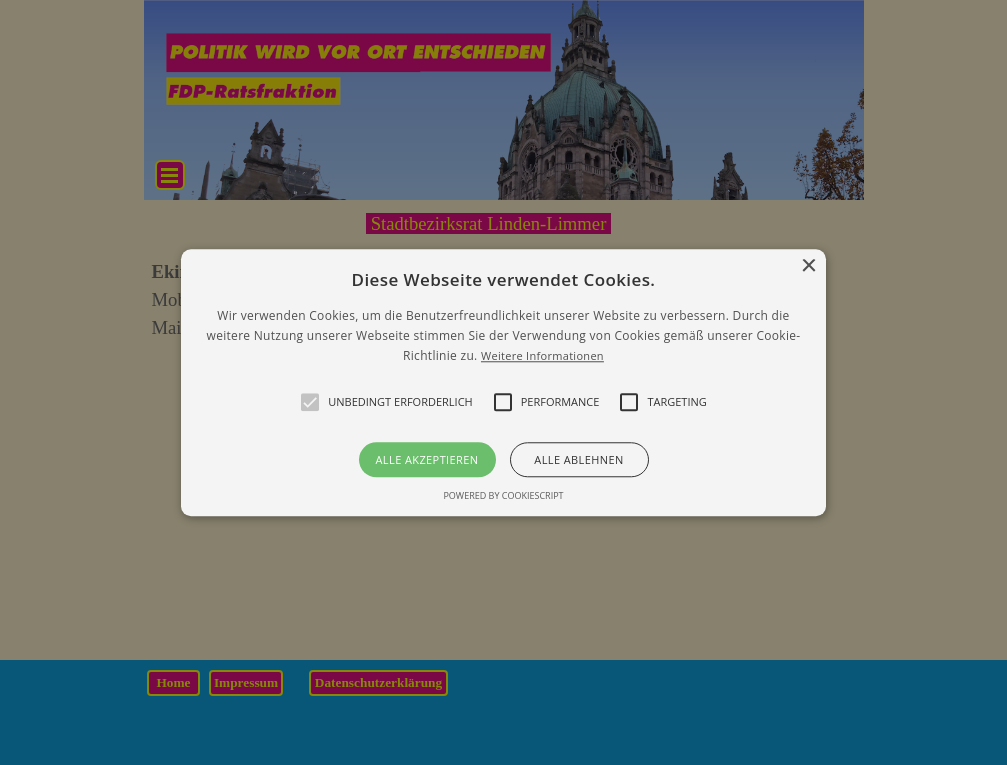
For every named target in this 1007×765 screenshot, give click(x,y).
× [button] (808, 266)
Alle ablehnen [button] (578, 459)
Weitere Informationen (542, 356)
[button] (503, 382)
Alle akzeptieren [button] (427, 459)
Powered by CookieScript (503, 495)
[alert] (503, 382)
